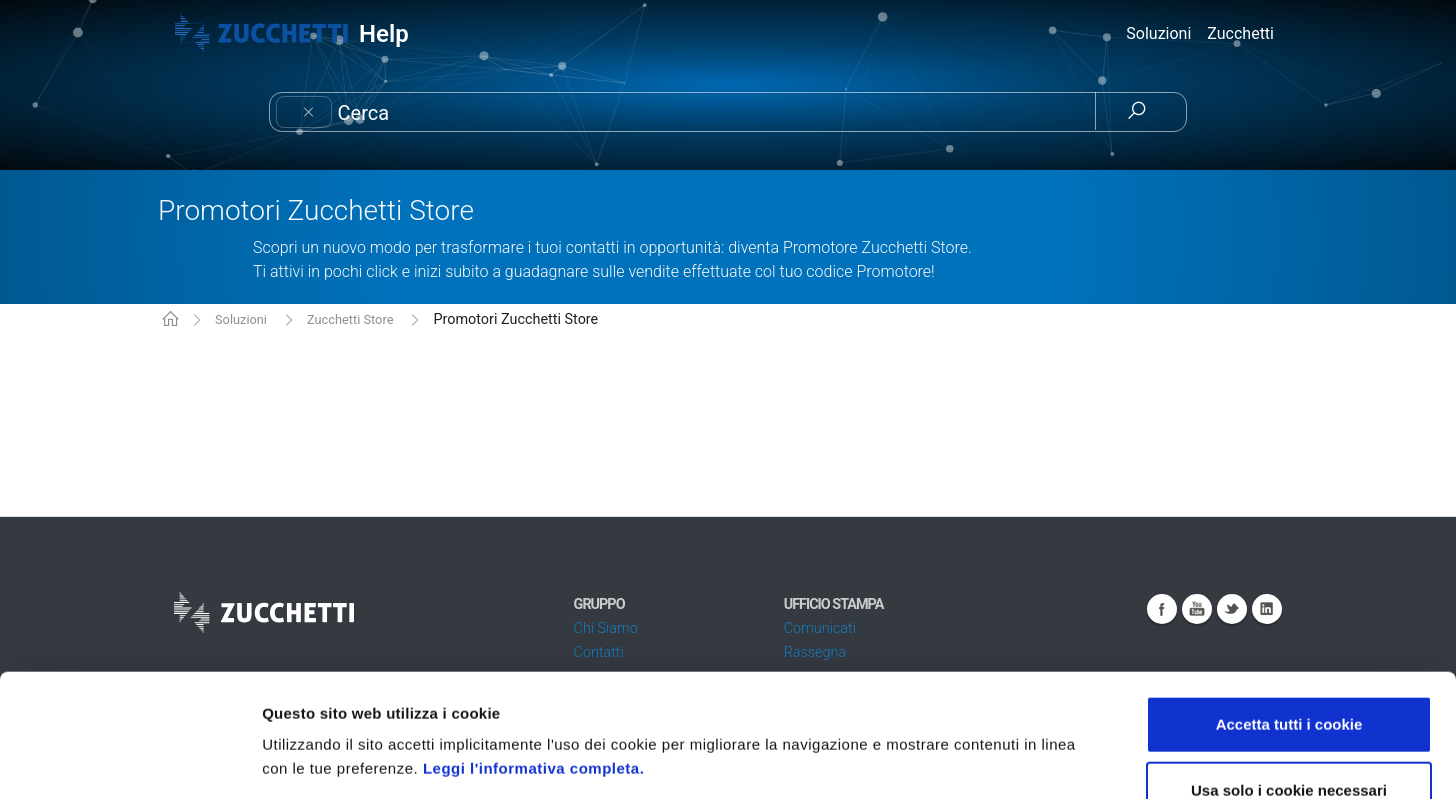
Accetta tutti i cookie (1289, 601)
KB (170, 320)
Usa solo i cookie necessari (1289, 667)
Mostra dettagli (1062, 759)
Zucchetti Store (350, 319)
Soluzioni (241, 319)
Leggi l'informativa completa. (533, 645)
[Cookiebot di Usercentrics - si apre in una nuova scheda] (129, 760)
